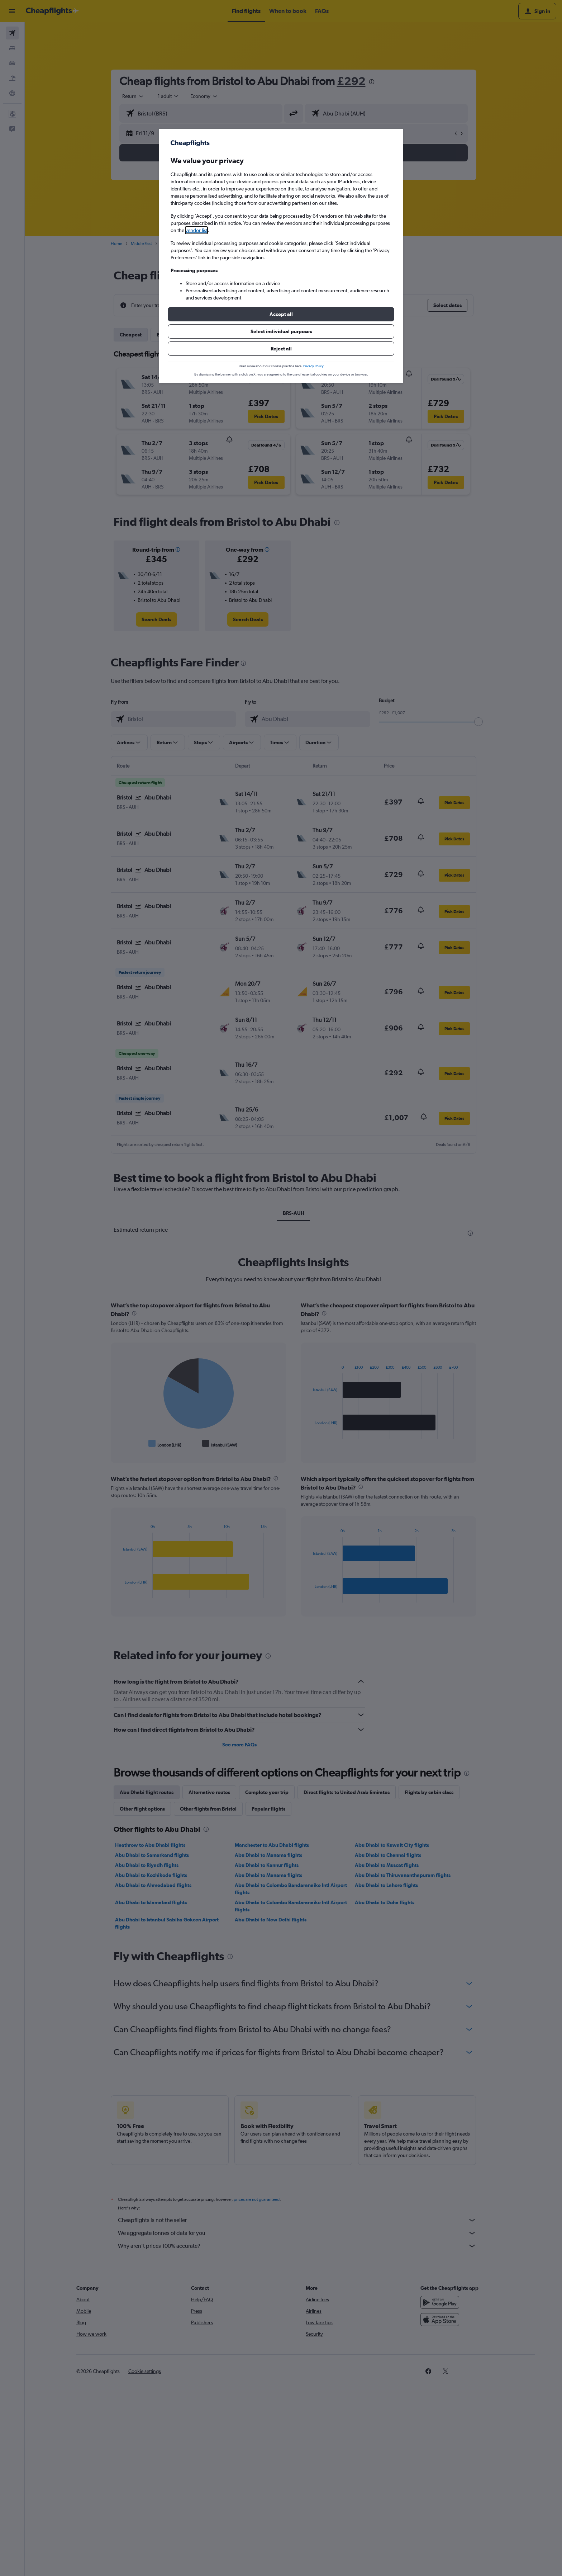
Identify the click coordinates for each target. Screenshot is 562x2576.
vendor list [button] (196, 230)
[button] (281, 314)
